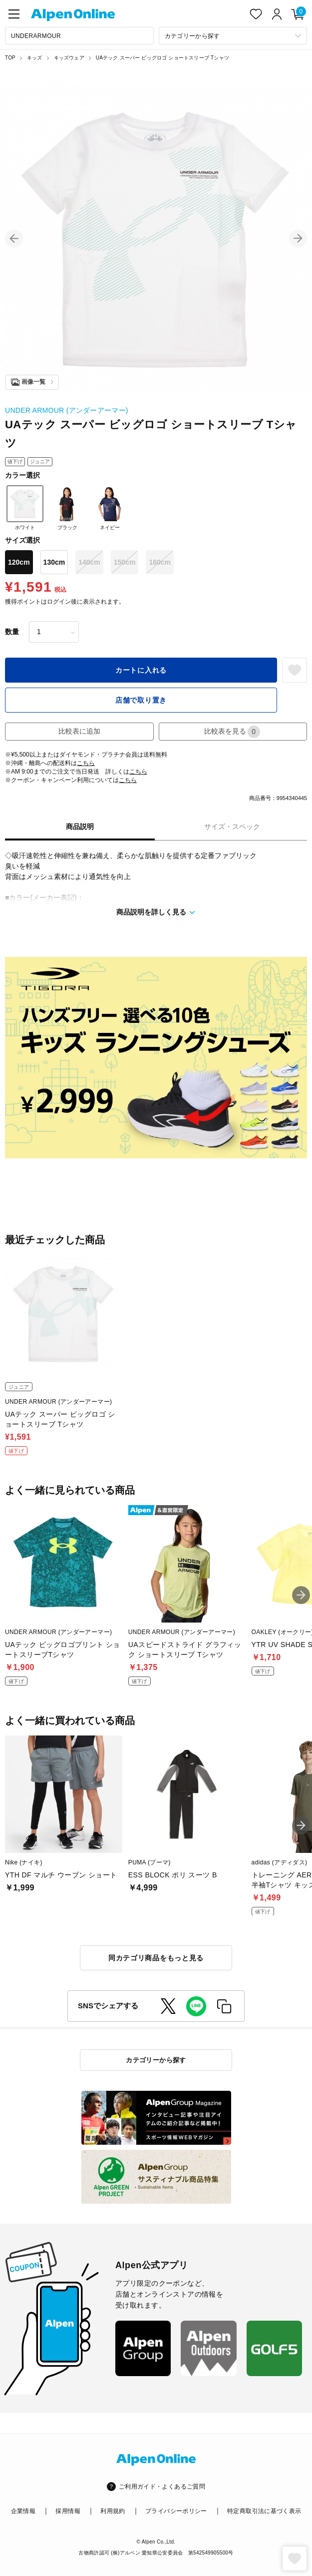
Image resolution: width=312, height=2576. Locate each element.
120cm (19, 562)
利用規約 (112, 2511)
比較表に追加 (79, 731)
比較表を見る (232, 732)
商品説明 (80, 827)
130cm (54, 562)
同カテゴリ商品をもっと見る (156, 1958)
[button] (14, 238)
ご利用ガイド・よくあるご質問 (162, 2486)
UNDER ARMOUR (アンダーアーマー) (66, 410)
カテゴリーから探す (156, 2060)
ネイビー (109, 507)
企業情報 (23, 2511)
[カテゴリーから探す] (233, 35)
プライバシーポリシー (176, 2511)
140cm (89, 562)
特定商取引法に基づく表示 (264, 2511)
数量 (12, 632)
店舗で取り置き (141, 700)
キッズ (34, 57)
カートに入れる (141, 670)
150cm (125, 562)
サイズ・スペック (232, 827)
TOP (10, 57)
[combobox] (79, 35)
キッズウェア (69, 57)
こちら (86, 763)
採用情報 (67, 2511)
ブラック (67, 507)
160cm (160, 562)
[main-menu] (14, 14)
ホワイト (24, 507)
